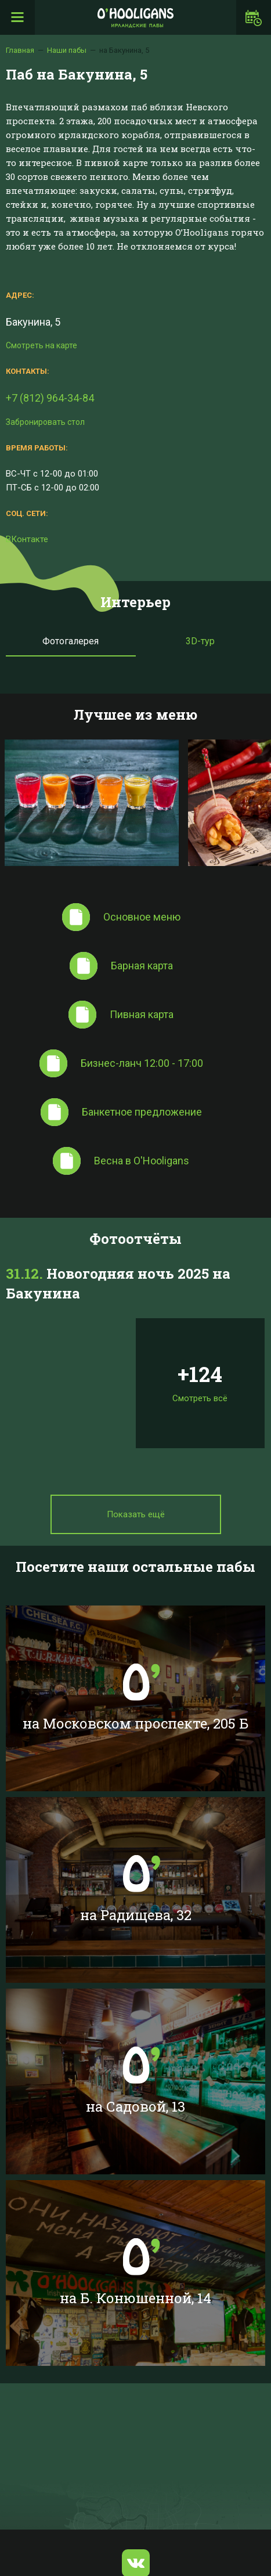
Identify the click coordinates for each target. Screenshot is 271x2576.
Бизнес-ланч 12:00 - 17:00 (142, 1063)
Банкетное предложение (142, 1112)
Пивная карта (142, 1014)
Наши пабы (66, 50)
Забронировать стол (45, 422)
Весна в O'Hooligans (141, 1160)
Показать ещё (136, 1514)
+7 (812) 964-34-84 (50, 398)
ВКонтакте (27, 539)
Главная (20, 50)
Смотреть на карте (41, 345)
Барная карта (142, 965)
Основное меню (141, 917)
